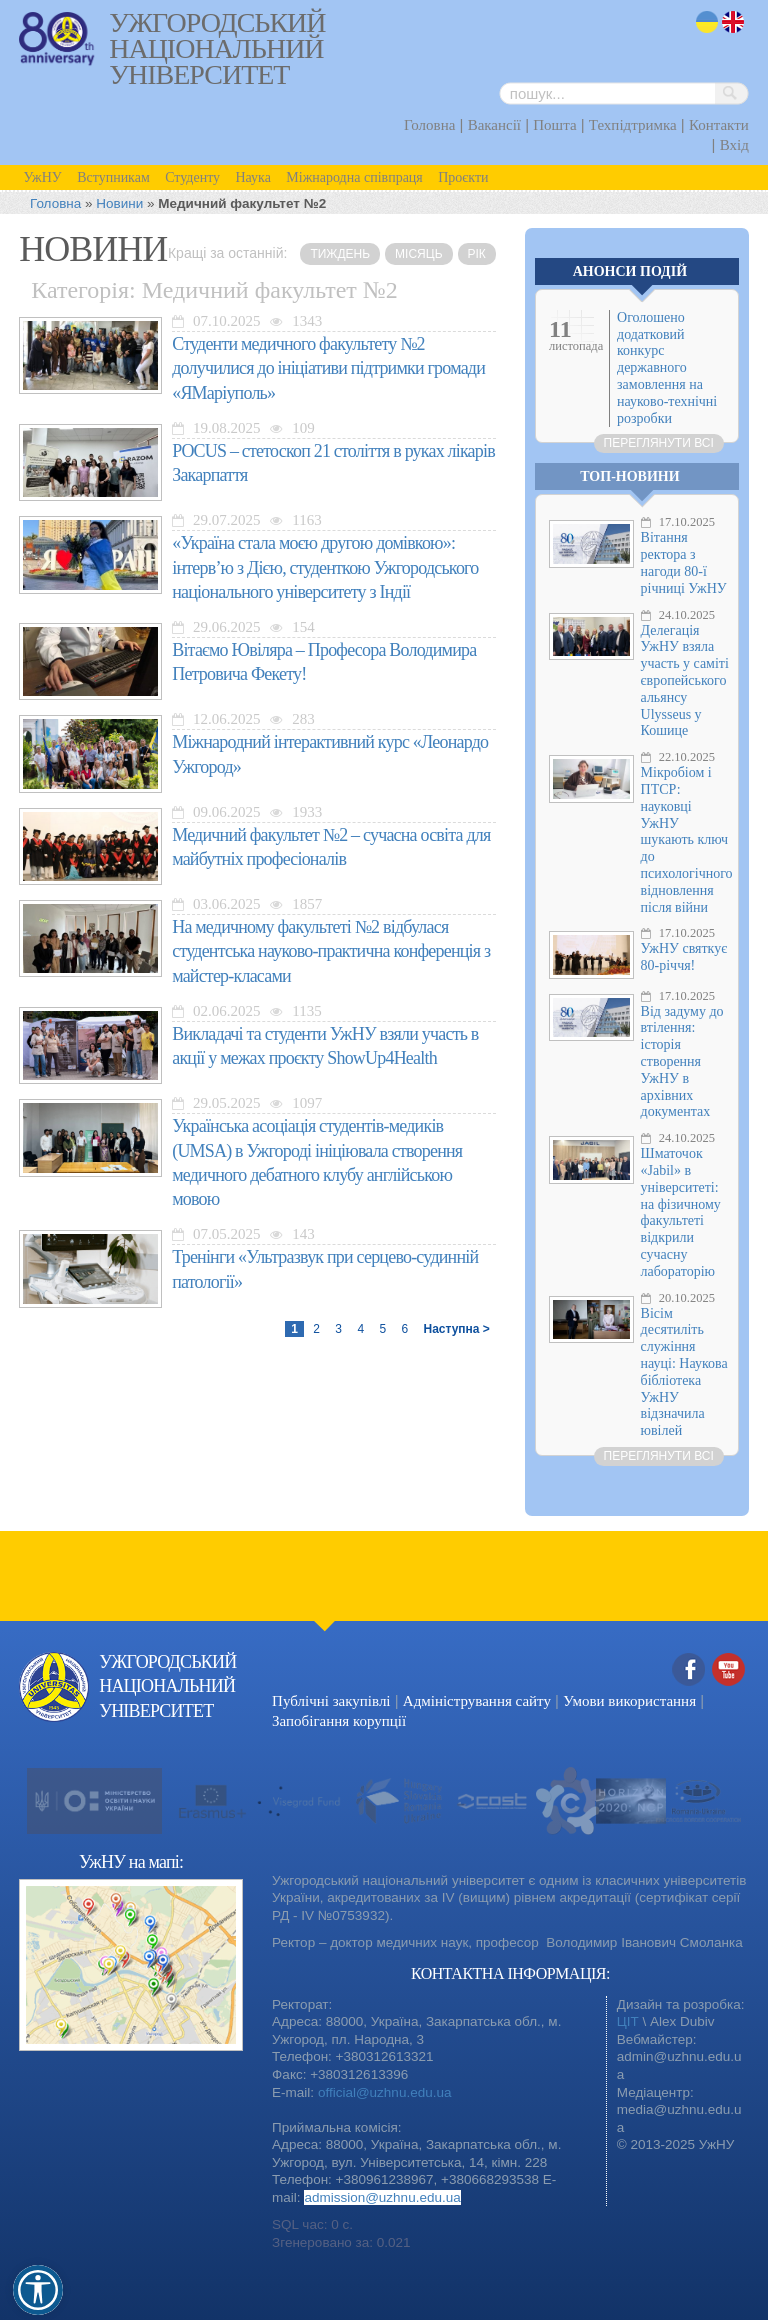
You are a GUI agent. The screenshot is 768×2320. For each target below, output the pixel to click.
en (734, 22)
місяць (418, 254)
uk (707, 22)
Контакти (719, 125)
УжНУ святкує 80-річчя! (684, 957)
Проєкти (463, 177)
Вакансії (494, 125)
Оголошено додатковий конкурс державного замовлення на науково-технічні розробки (667, 368)
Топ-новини (629, 476)
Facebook (689, 1670)
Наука (253, 177)
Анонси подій (630, 271)
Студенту (192, 177)
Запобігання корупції (339, 1721)
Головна (429, 125)
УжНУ (42, 177)
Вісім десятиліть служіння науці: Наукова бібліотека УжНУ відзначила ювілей (684, 1372)
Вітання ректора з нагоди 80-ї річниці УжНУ (684, 562)
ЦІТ (628, 2021)
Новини (119, 203)
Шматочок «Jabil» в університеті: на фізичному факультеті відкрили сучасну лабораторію (681, 1212)
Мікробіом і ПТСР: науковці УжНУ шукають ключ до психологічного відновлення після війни (687, 839)
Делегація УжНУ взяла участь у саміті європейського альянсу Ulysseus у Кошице (685, 681)
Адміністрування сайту (477, 1701)
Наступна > (456, 1329)
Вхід (734, 145)
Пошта (554, 125)
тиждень (340, 254)
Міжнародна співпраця (354, 177)
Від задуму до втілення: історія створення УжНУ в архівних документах (682, 1062)
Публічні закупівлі (331, 1701)
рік (477, 254)
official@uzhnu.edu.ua (385, 2092)
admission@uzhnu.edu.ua (382, 2197)
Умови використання (629, 1701)
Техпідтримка (633, 125)
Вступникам (113, 177)
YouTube (729, 1670)
